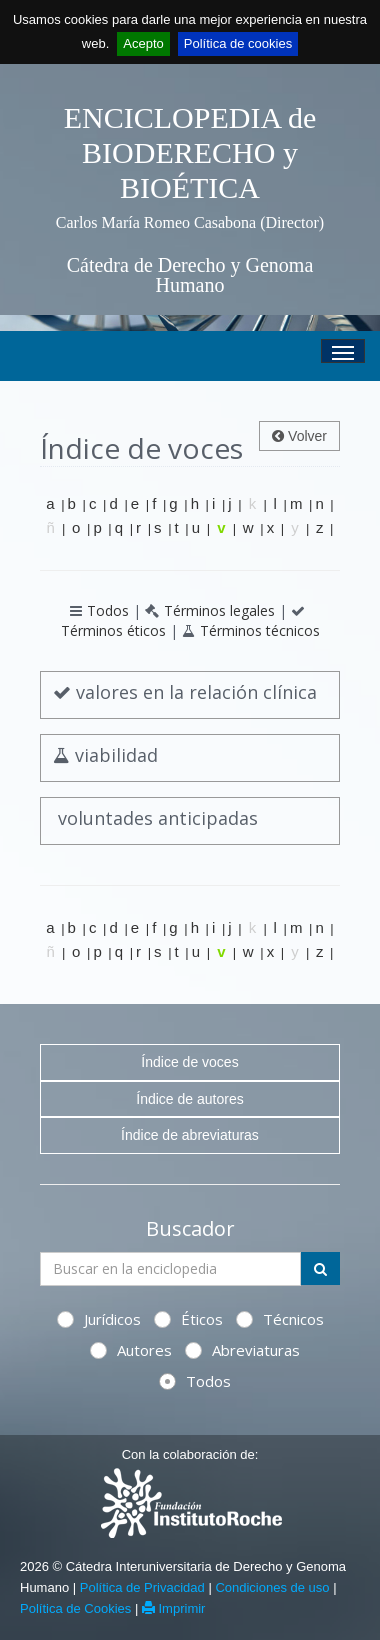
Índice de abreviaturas (190, 1135)
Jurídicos (99, 1319)
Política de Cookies (75, 1608)
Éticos (188, 1319)
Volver (299, 436)
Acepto (143, 43)
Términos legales (219, 610)
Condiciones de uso (272, 1587)
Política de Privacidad (142, 1587)
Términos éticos (113, 630)
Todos (108, 610)
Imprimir (174, 1608)
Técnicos (280, 1319)
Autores (131, 1350)
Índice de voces (189, 1062)
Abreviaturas (242, 1350)
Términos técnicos (260, 630)
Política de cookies (238, 43)
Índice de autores (189, 1099)
